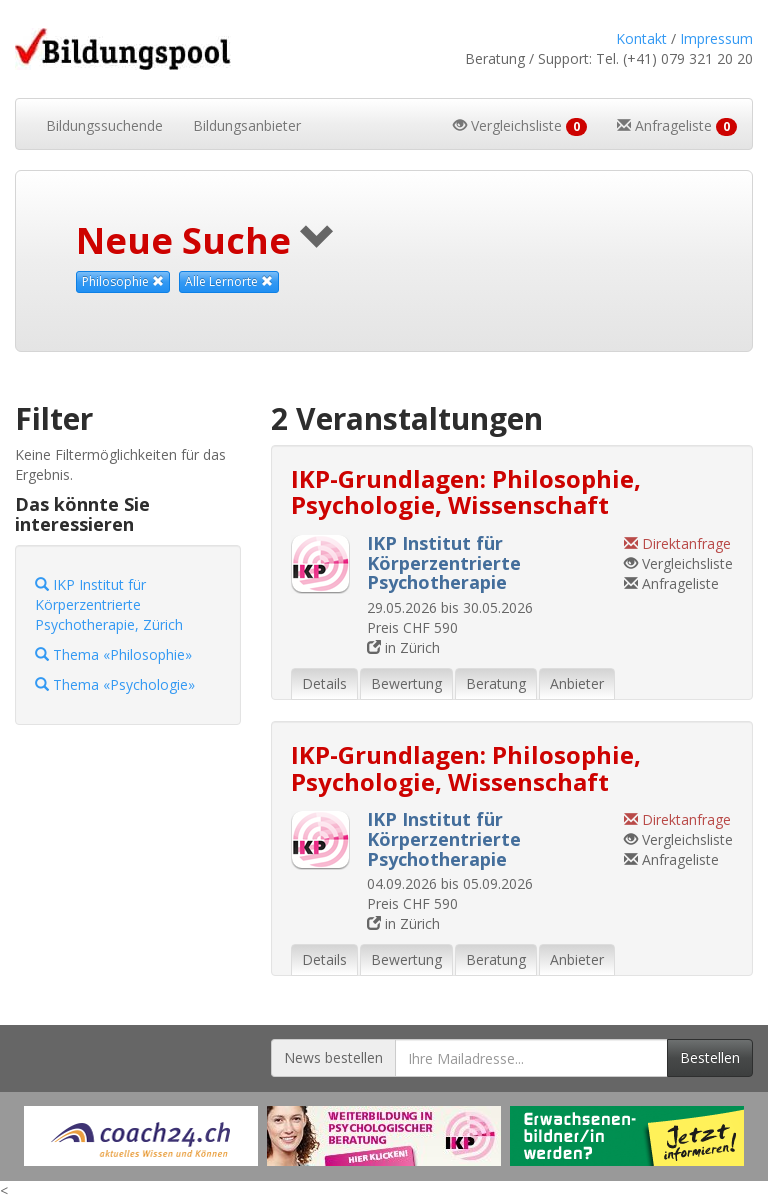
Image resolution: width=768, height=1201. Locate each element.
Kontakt (641, 38)
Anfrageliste (671, 583)
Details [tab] (324, 683)
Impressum (716, 38)
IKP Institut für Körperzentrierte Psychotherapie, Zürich (109, 604)
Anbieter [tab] (577, 683)
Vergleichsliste (678, 563)
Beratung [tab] (496, 683)
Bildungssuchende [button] (104, 125)
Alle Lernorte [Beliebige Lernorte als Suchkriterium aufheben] (229, 281)
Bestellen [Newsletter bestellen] (710, 1057)
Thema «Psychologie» (115, 684)
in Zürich (403, 647)
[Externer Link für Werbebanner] (141, 1136)
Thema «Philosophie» (113, 654)
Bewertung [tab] (406, 683)
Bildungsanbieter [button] (247, 125)
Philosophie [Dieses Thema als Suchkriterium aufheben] (123, 281)
